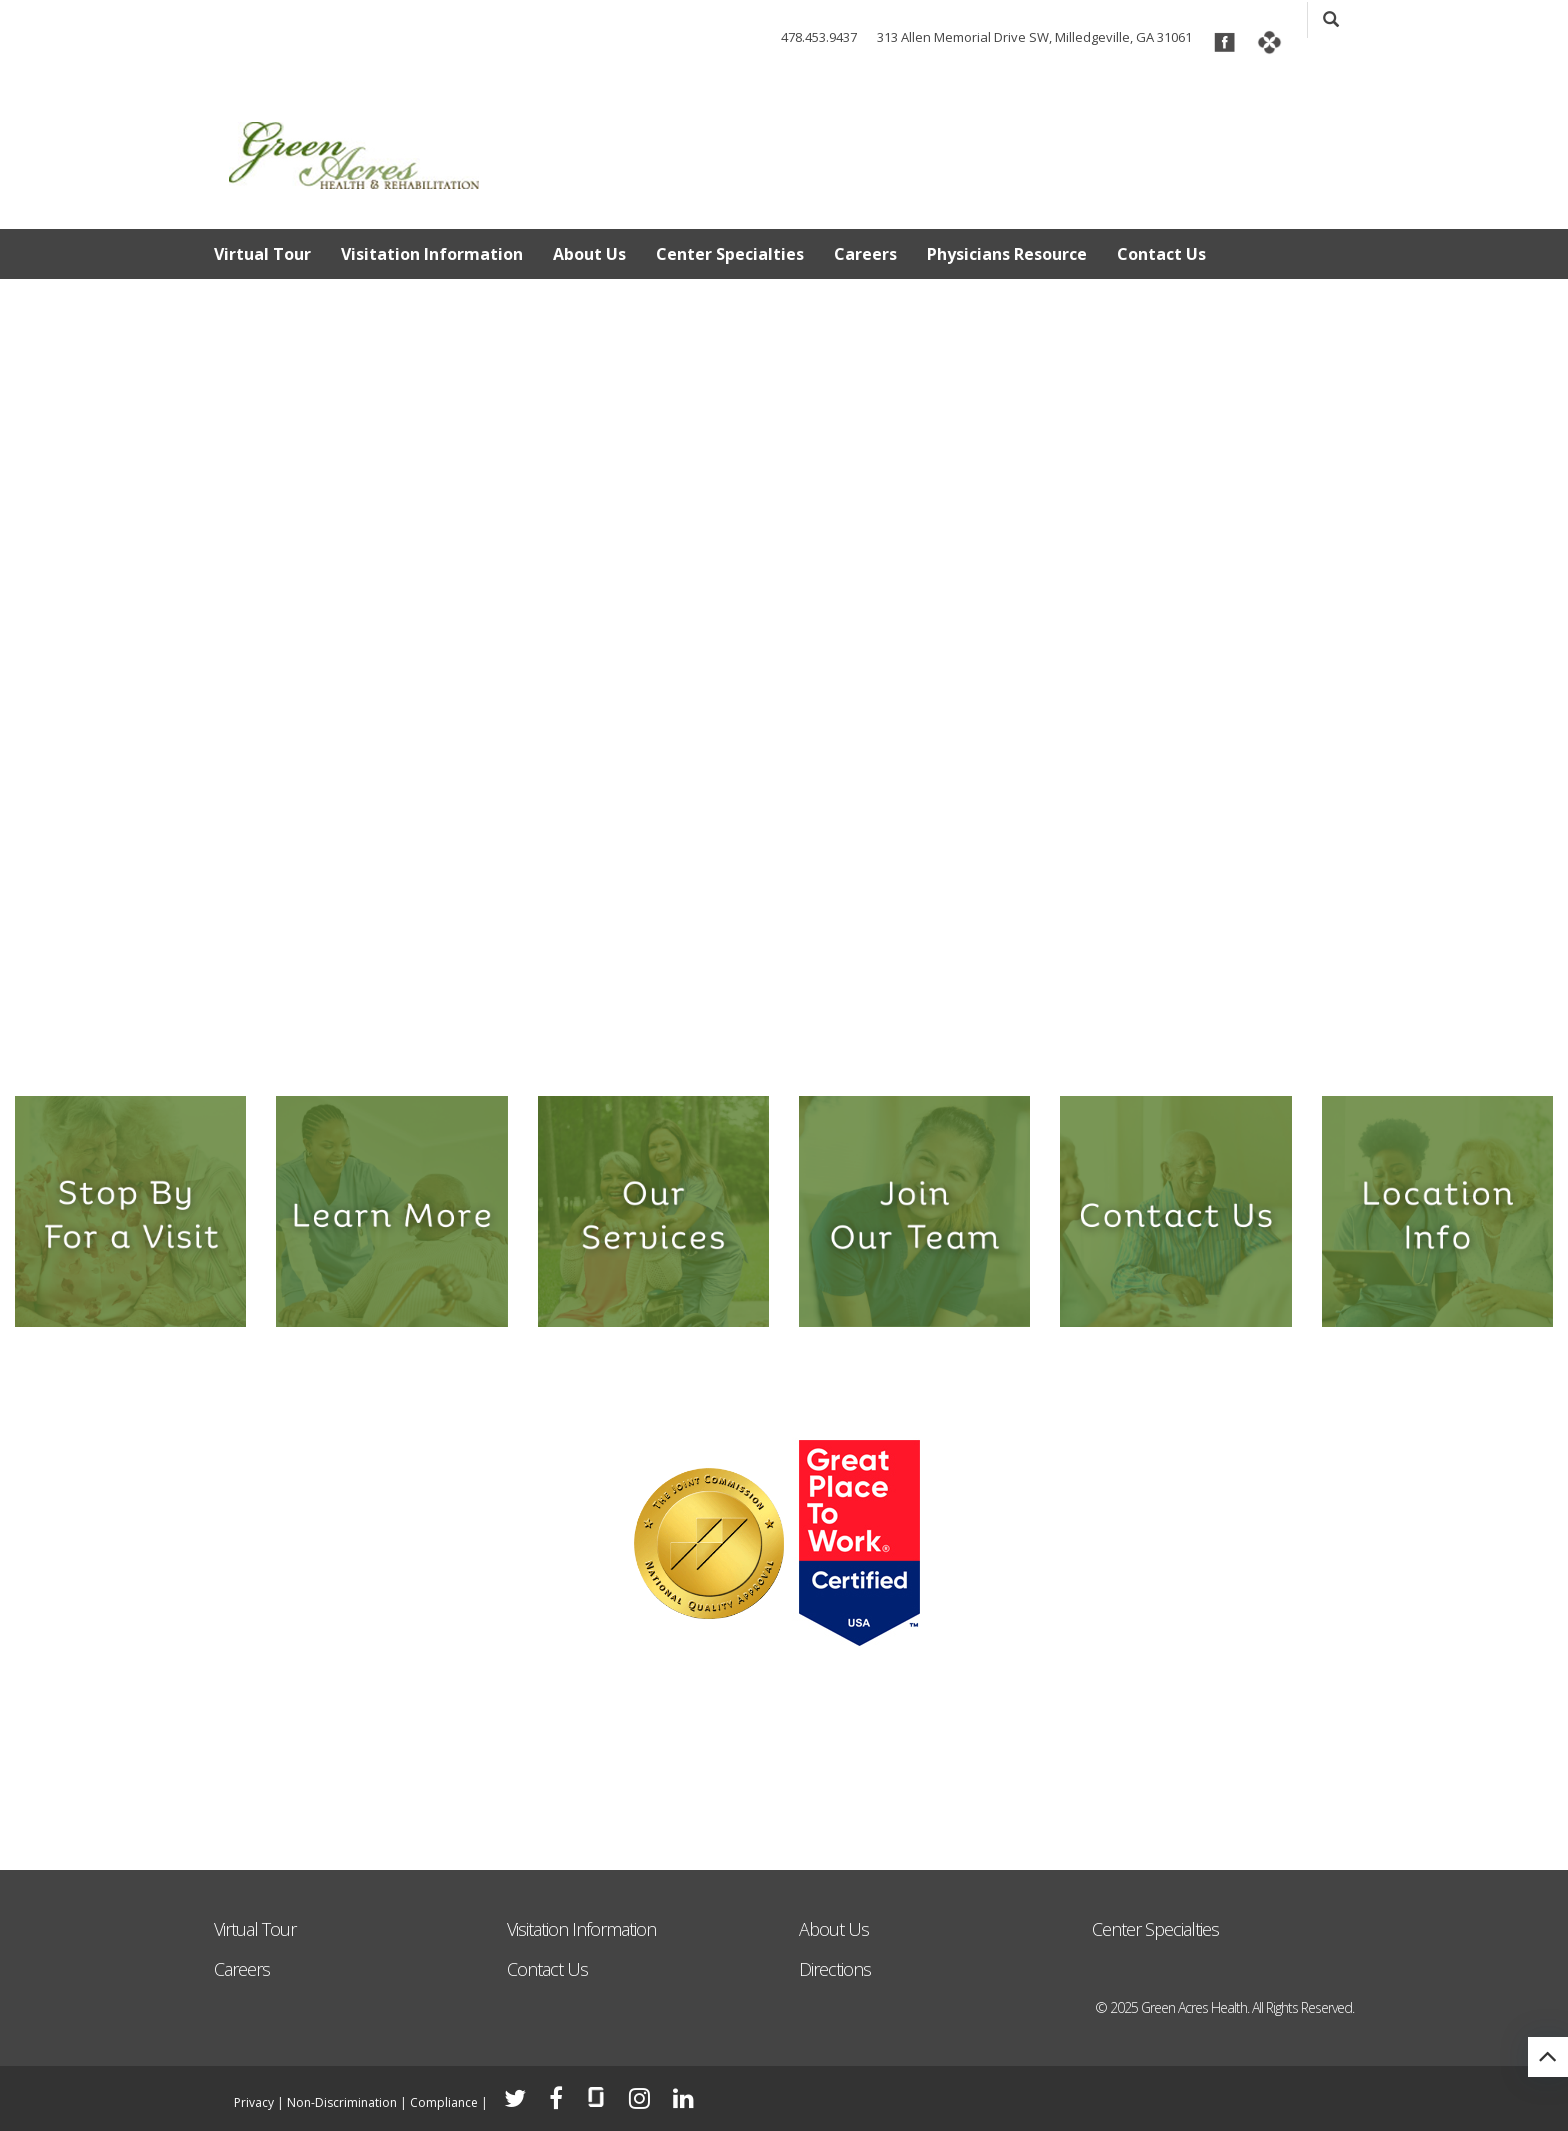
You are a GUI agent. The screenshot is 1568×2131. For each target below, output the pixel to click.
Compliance (444, 2102)
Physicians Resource (1007, 254)
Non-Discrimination (342, 2102)
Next (1538, 634)
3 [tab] (751, 1045)
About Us (589, 254)
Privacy (254, 2102)
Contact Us (1161, 254)
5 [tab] (815, 1045)
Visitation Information (432, 254)
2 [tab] (719, 1045)
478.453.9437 (819, 37)
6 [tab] (847, 1045)
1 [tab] (687, 1045)
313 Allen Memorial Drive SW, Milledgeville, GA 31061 (1034, 37)
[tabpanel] (784, 674)
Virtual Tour (262, 254)
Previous (30, 634)
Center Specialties (730, 254)
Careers (865, 254)
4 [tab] (783, 1045)
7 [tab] (879, 1045)
